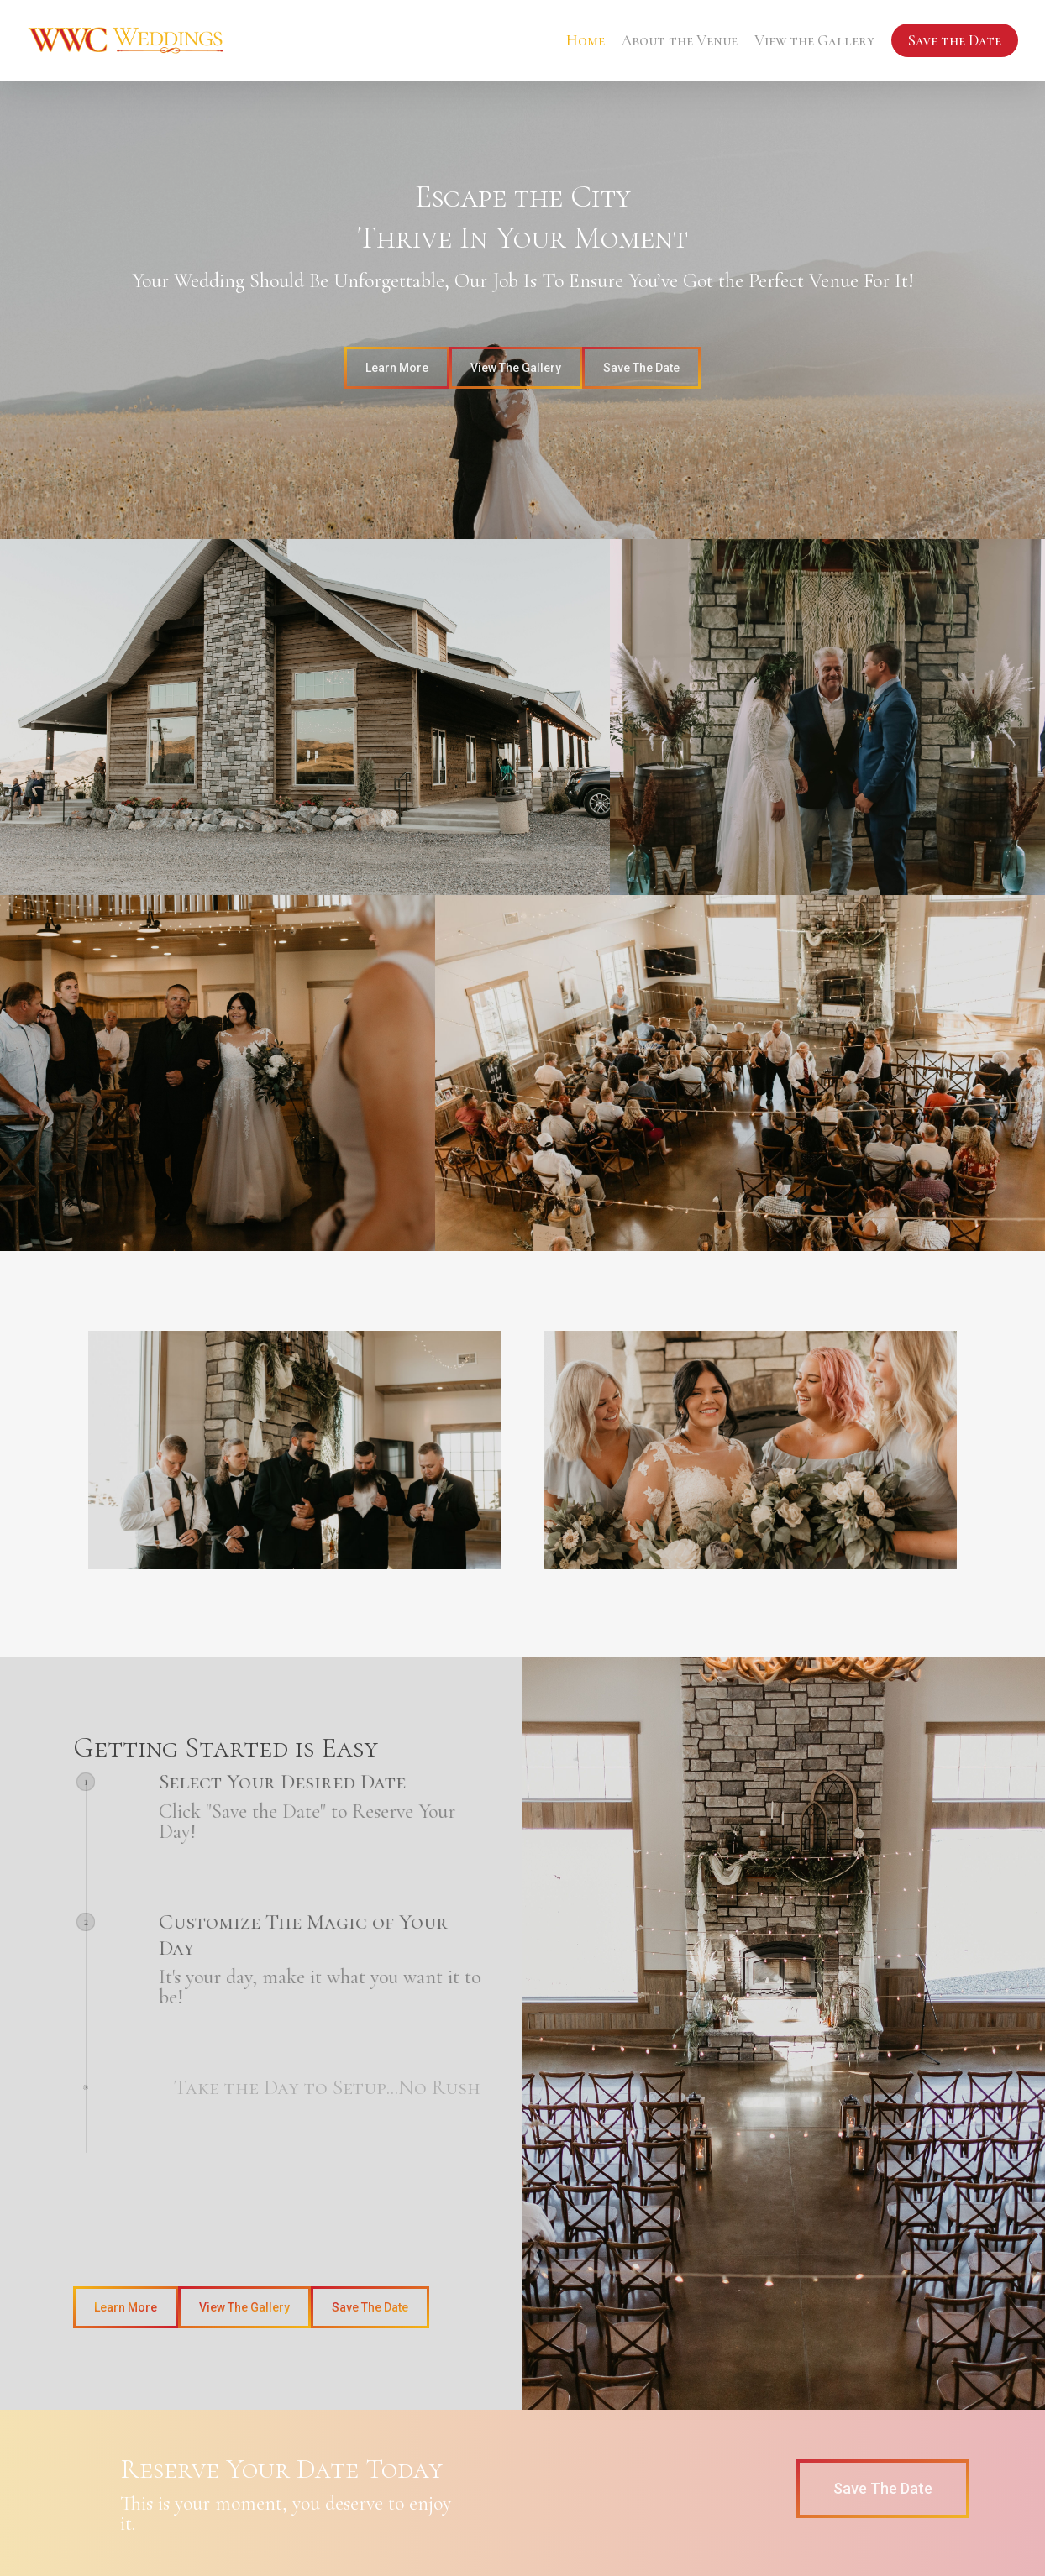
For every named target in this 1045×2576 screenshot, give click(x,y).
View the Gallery (814, 40)
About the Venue (680, 40)
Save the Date (954, 40)
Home (585, 40)
